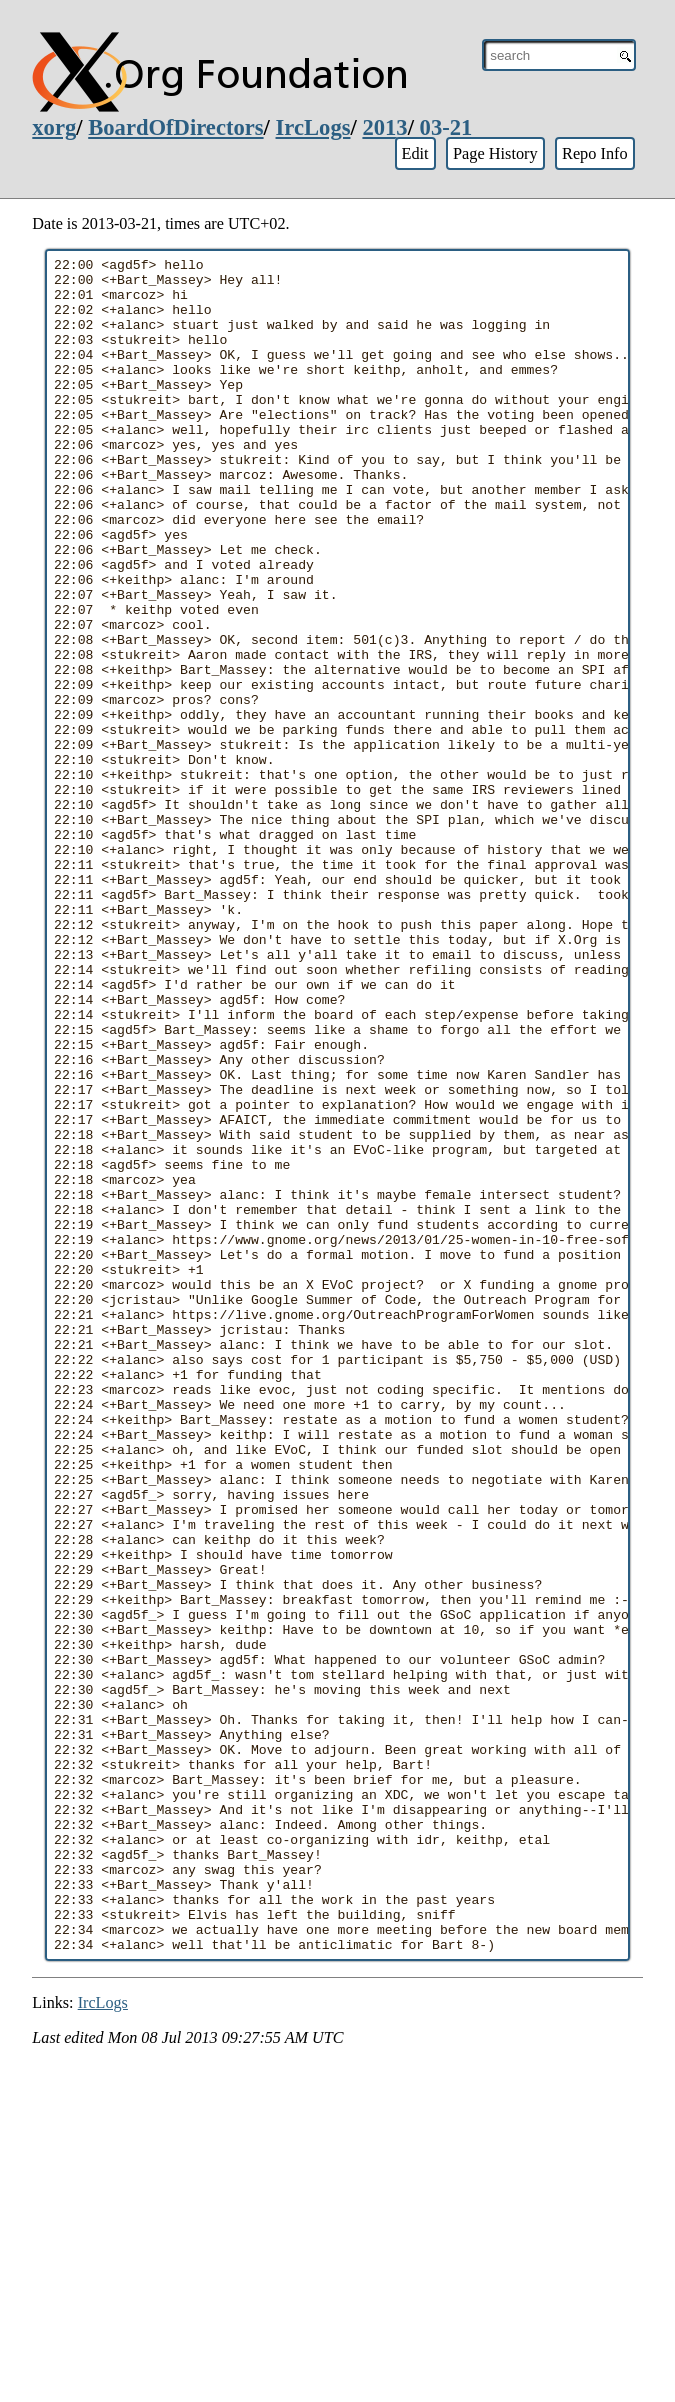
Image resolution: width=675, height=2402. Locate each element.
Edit (414, 153)
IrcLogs (313, 127)
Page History (495, 153)
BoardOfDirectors (175, 127)
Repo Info (595, 153)
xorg (54, 127)
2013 (384, 127)
